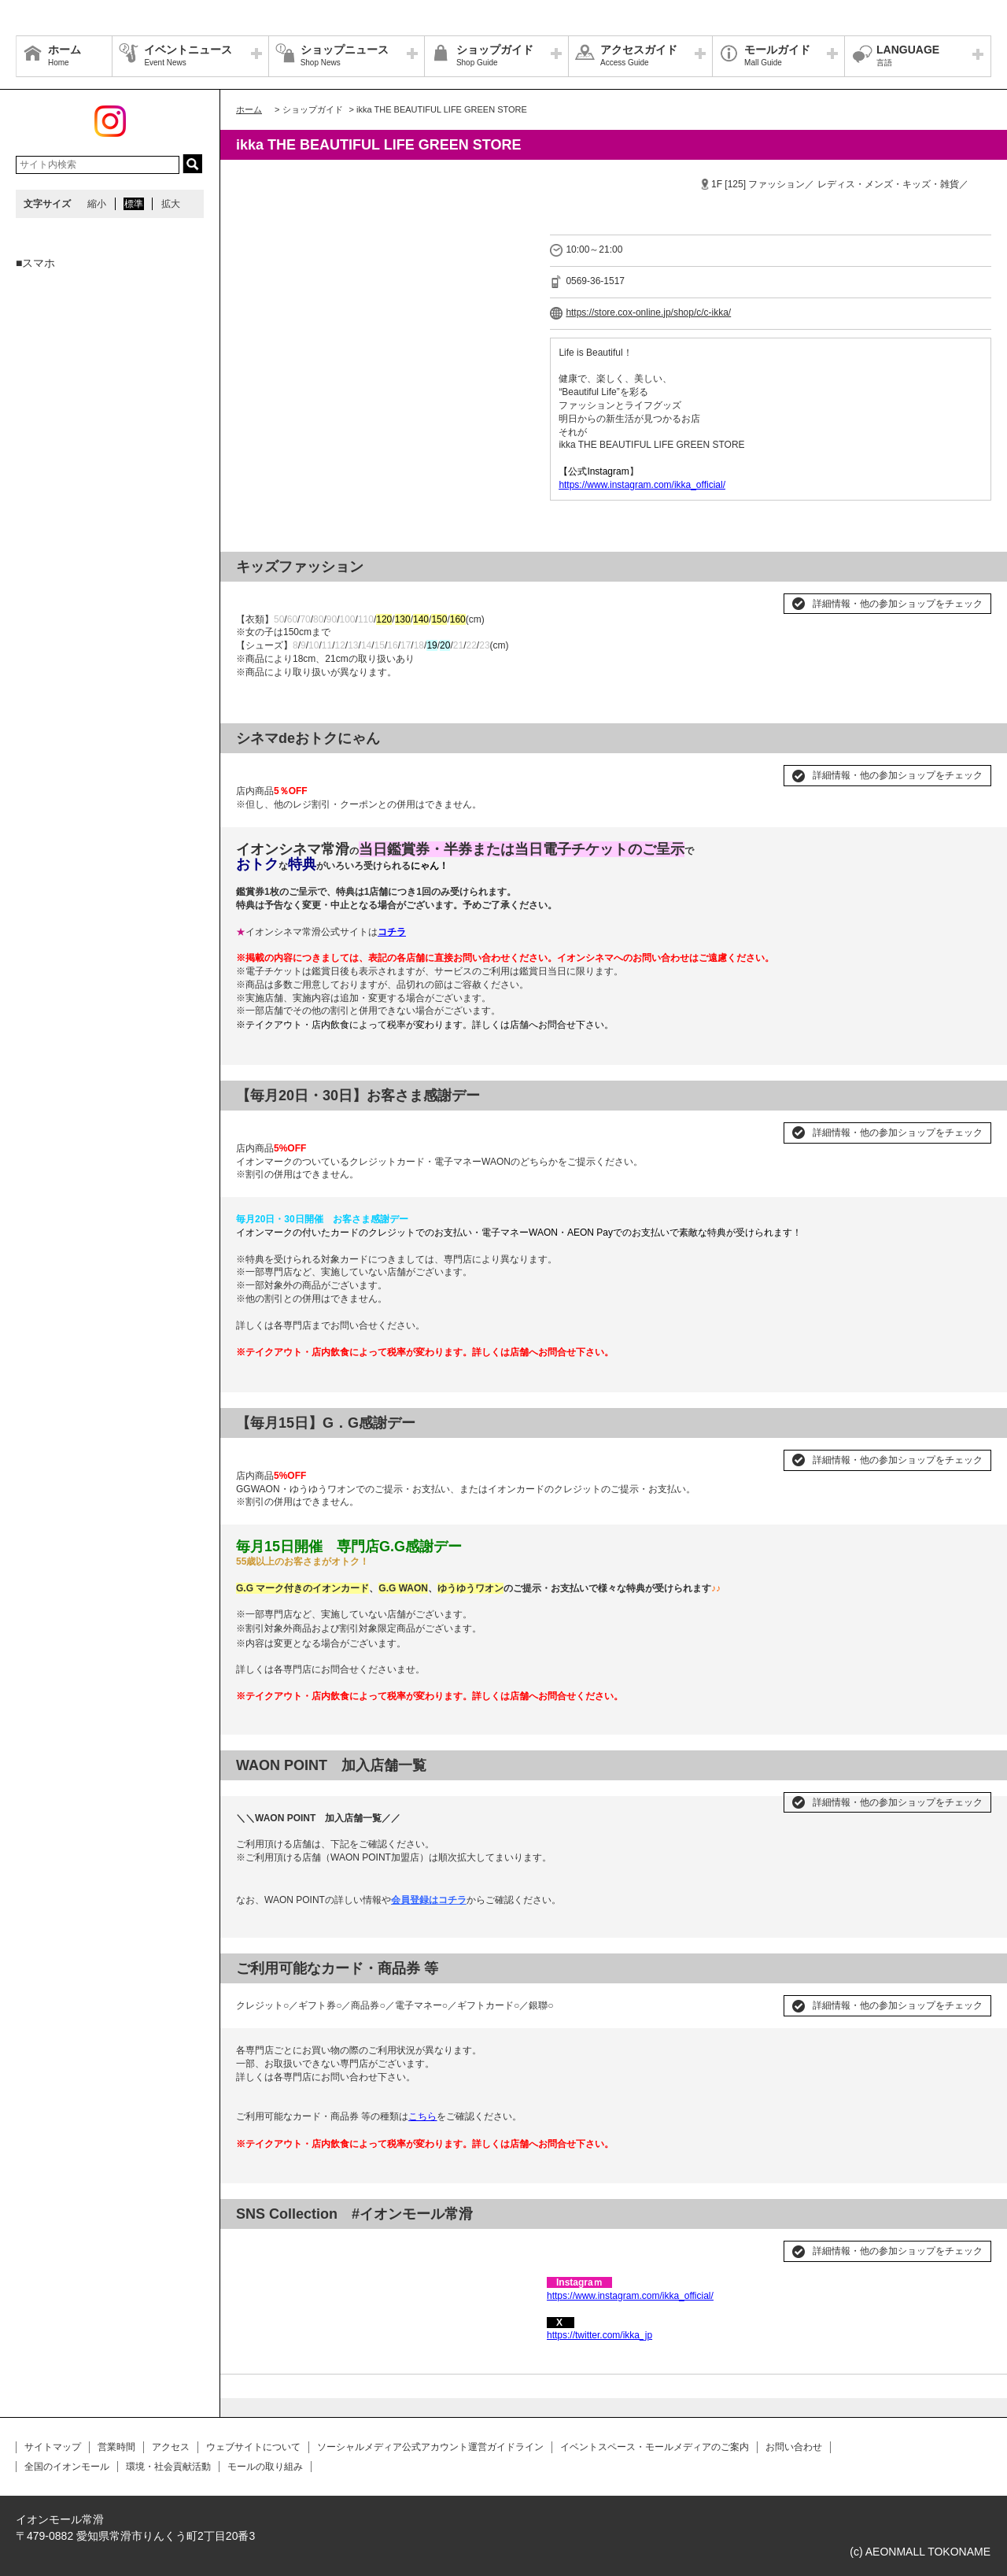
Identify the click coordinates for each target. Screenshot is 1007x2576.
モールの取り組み (265, 2466)
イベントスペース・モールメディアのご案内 (654, 2446)
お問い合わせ (793, 2446)
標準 (133, 203)
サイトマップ (52, 2446)
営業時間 (116, 2446)
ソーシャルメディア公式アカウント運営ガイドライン (430, 2446)
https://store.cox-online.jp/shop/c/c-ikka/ (648, 312)
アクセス (171, 2446)
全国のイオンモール (66, 2466)
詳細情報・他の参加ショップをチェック (898, 603)
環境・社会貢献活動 (168, 2466)
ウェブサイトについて (253, 2446)
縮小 (96, 203)
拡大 (170, 203)
